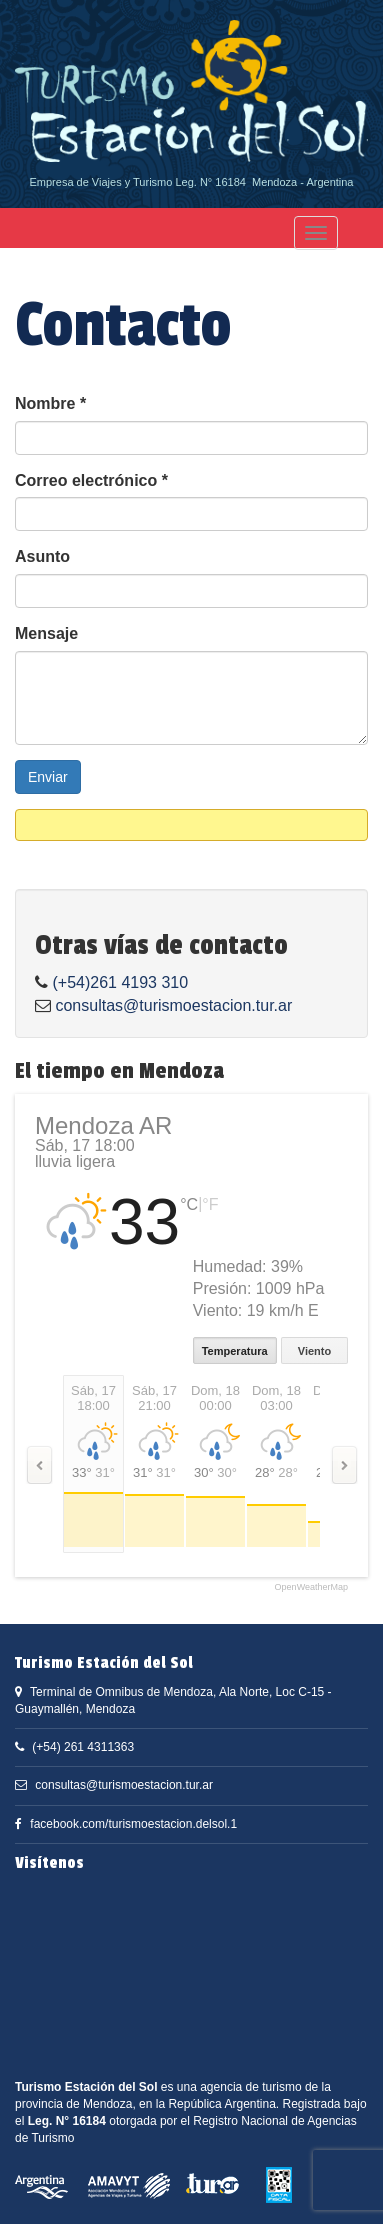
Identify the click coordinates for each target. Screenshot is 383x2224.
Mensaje (46, 633)
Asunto (42, 556)
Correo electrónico (91, 480)
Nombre (50, 403)
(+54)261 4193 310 (120, 982)
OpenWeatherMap (311, 1587)
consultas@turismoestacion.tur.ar (173, 1005)
